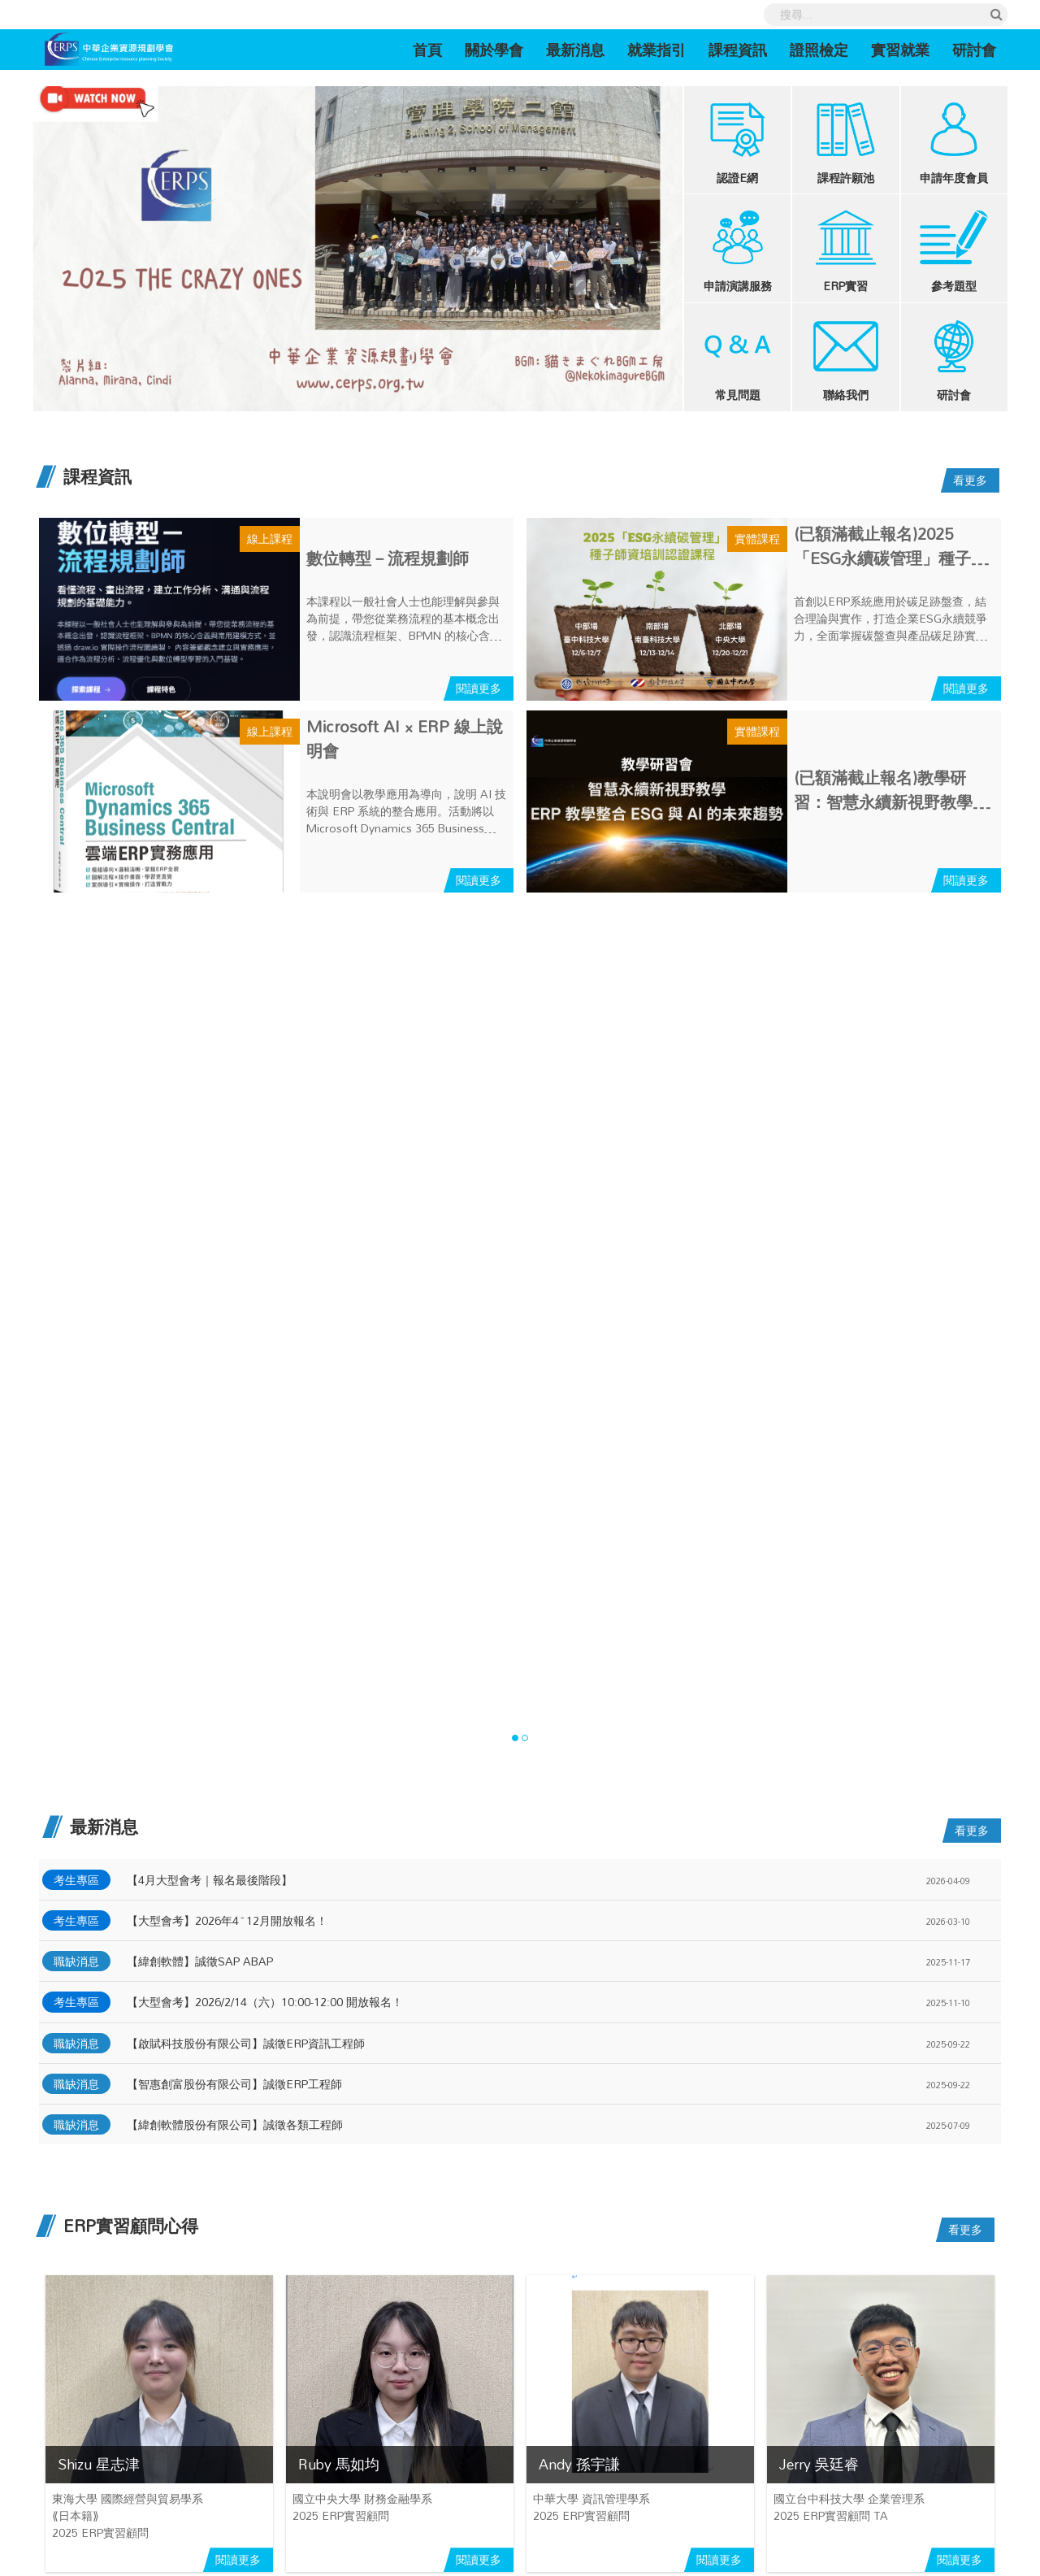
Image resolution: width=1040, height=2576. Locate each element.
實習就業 (900, 49)
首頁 (433, 49)
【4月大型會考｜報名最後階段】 (209, 1880)
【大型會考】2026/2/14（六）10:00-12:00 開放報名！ (265, 2002)
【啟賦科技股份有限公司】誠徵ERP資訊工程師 (246, 2043)
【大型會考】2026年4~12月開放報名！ (227, 1920)
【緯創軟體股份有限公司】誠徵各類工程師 (235, 2124)
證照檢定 (819, 49)
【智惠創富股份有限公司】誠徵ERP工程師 (234, 2084)
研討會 (974, 49)
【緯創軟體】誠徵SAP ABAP (200, 1961)
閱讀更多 (478, 688)
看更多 (970, 480)
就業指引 (656, 49)
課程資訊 (737, 49)
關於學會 (494, 49)
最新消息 (575, 49)
